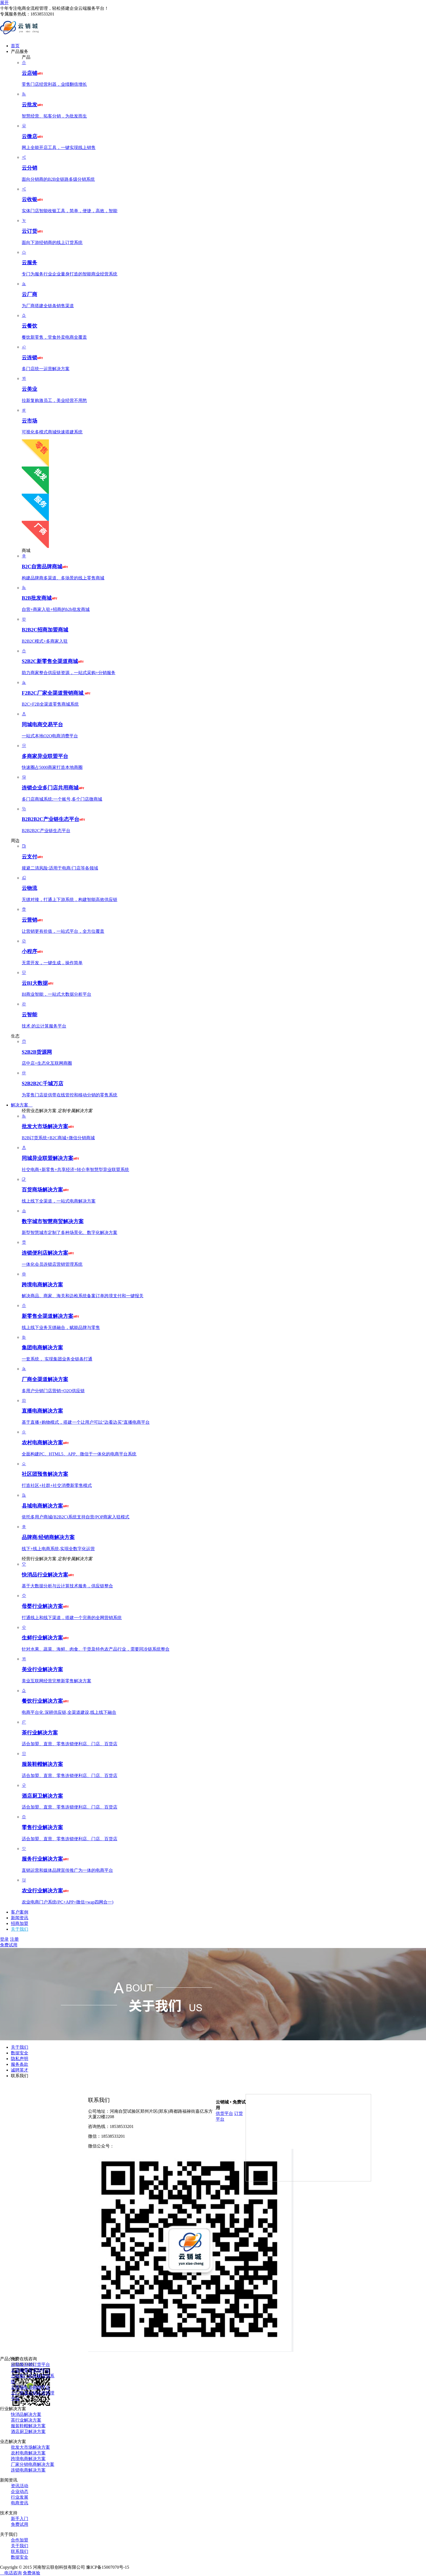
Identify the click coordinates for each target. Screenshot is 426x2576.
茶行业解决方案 (26, 2420)
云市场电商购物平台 (30, 2387)
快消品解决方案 (26, 2414)
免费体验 (31, 2573)
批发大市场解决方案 (30, 2447)
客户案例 (19, 1912)
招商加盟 (19, 1923)
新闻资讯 (19, 1917)
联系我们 (19, 2075)
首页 (15, 45)
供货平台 (224, 2113)
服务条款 (19, 2064)
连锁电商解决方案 (28, 2470)
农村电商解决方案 (28, 2453)
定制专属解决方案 (75, 1110)
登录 (4, 1939)
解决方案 (22, 1105)
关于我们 (19, 1929)
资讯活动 (19, 2485)
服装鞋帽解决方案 (28, 2425)
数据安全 (19, 2053)
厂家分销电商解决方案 (32, 2464)
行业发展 (19, 2497)
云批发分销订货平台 (30, 2364)
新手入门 (19, 2518)
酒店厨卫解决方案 (28, 2431)
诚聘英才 (19, 2070)
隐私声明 (19, 2058)
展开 (4, 2)
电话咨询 (11, 2573)
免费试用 (8, 1945)
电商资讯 (19, 2503)
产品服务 (22, 51)
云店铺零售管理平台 (30, 2370)
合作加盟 (19, 2540)
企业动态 (19, 2491)
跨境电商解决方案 (28, 2458)
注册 (14, 1939)
